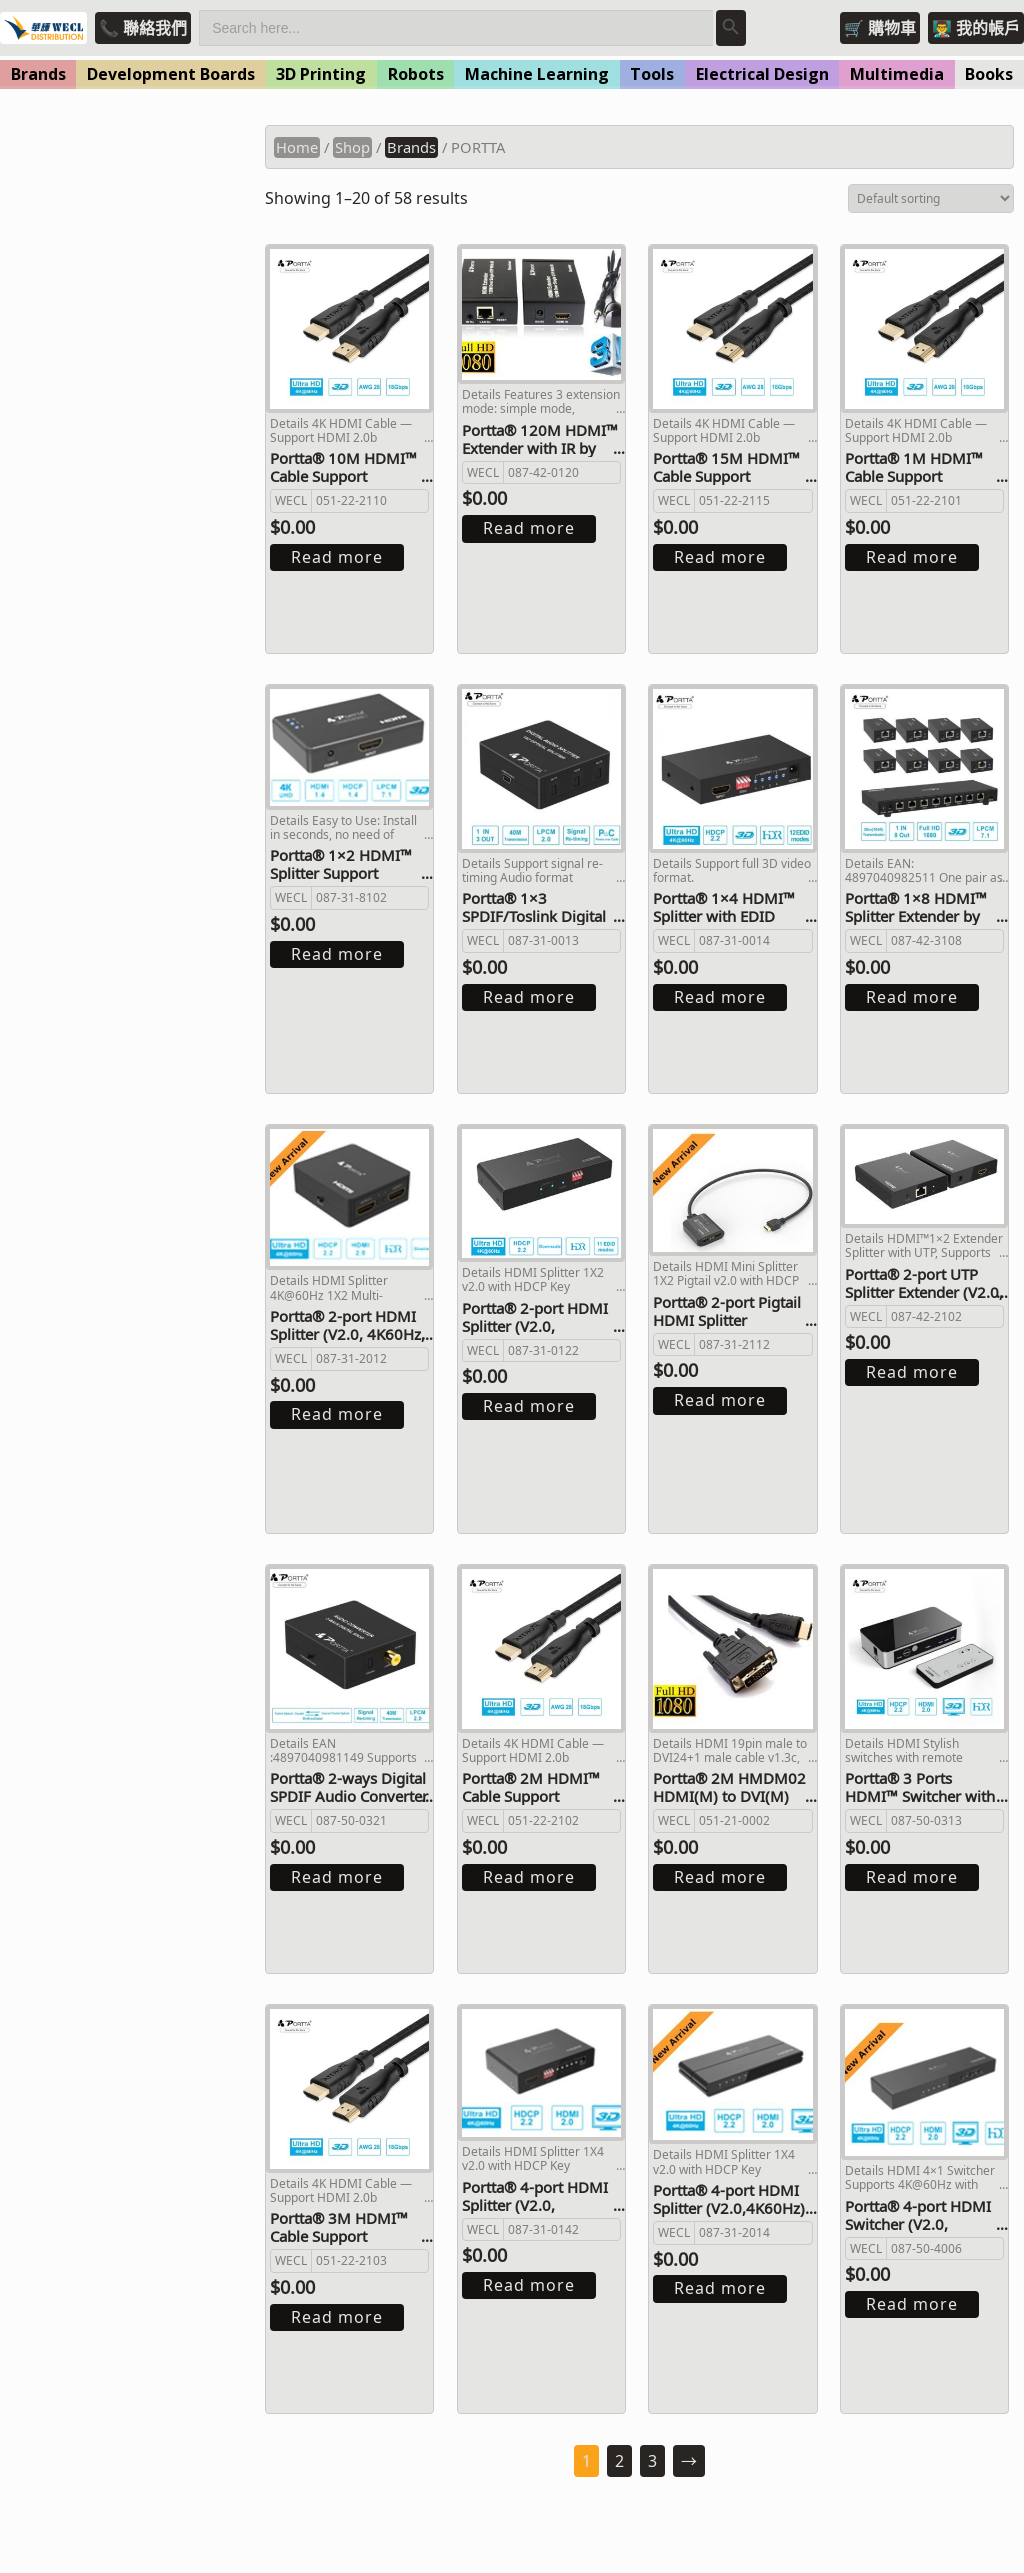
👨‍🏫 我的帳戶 (976, 28)
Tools (652, 74)
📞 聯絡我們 (143, 28)
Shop (352, 147)
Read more (337, 557)
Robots (416, 74)
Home (297, 147)
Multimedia (897, 74)
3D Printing (321, 74)
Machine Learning (537, 74)
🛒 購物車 (880, 28)
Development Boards (171, 74)
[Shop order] (931, 198)
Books (989, 74)
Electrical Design (762, 74)
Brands (38, 74)
